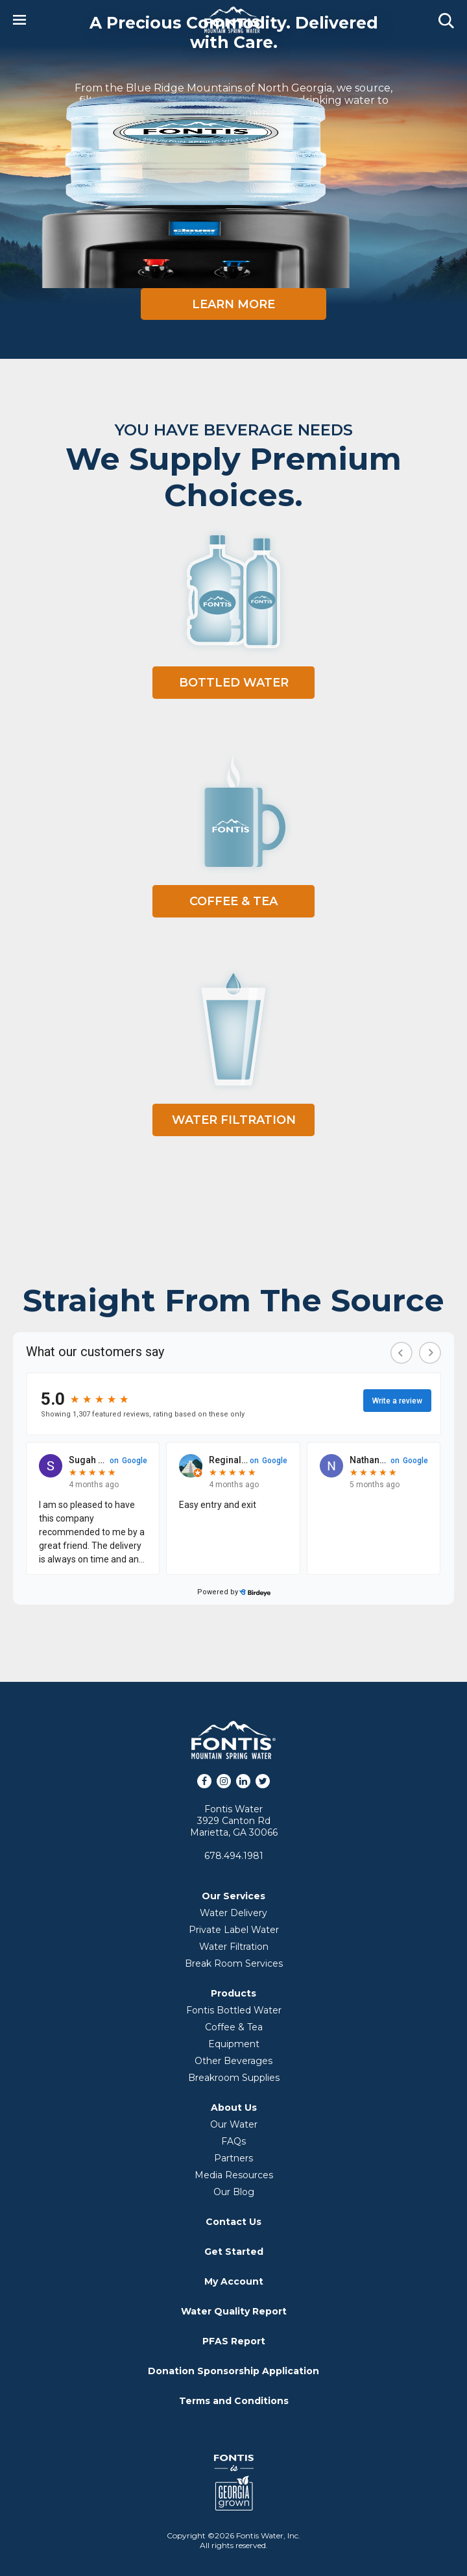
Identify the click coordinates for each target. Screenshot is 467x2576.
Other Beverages (233, 2061)
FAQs (233, 2141)
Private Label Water (234, 1930)
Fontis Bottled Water (233, 2010)
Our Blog (233, 2192)
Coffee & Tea (233, 901)
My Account (233, 2281)
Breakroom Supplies (234, 2078)
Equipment (233, 2044)
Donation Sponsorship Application (233, 2371)
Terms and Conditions (234, 2401)
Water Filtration (234, 1120)
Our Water (233, 2124)
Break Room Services (234, 1963)
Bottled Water (234, 682)
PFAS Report (233, 2341)
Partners (233, 2158)
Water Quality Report (234, 2311)
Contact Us (233, 2222)
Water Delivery (233, 1913)
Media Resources (234, 2175)
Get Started (233, 2251)
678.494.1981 (233, 1856)
